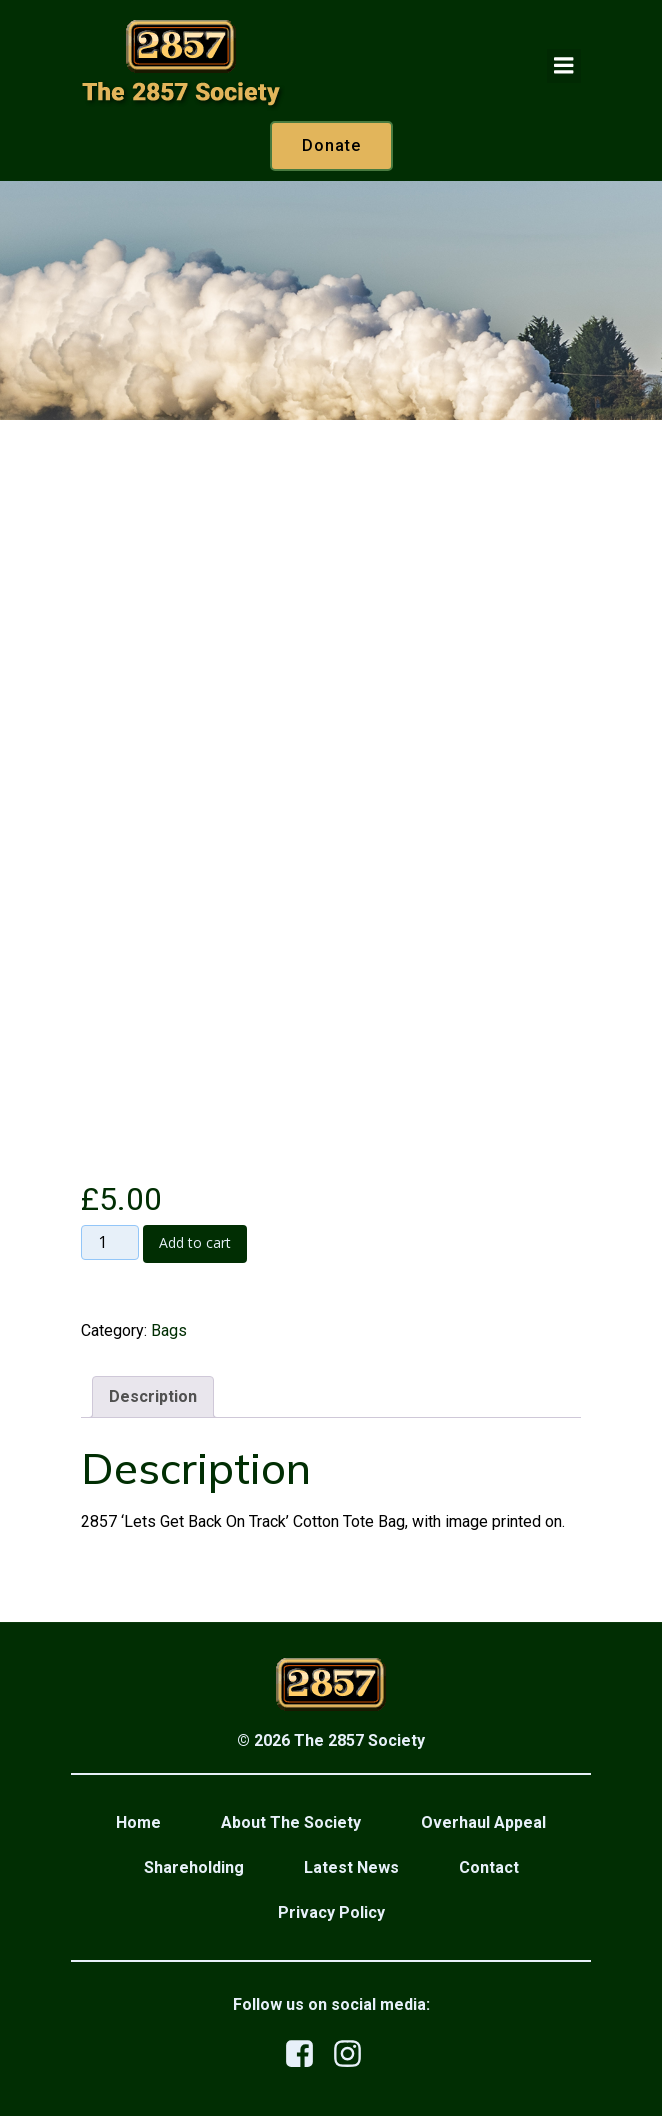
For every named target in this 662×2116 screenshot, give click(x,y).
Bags (169, 1330)
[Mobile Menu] (564, 66)
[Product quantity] (110, 1243)
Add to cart (195, 1242)
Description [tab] (153, 1396)
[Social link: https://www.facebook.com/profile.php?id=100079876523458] (307, 2054)
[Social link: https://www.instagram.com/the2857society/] (355, 2054)
